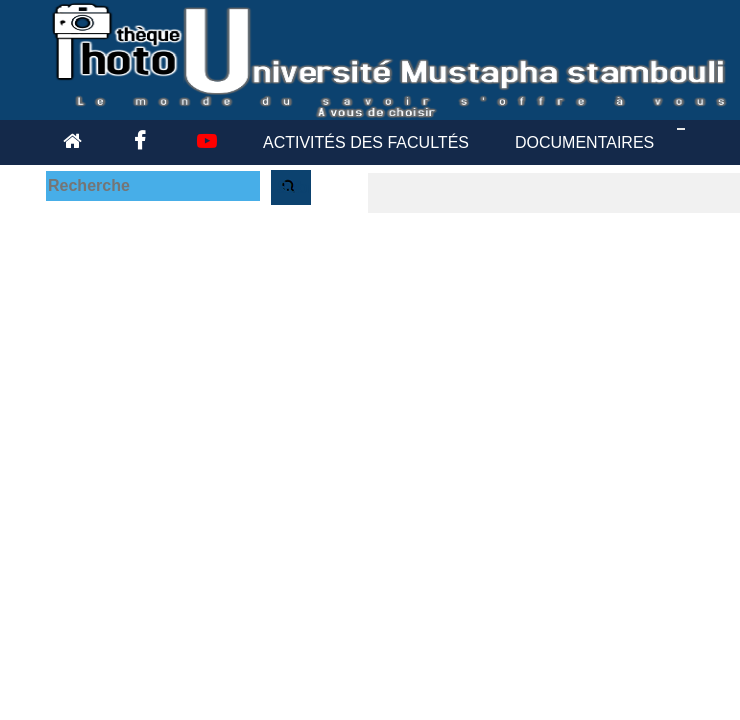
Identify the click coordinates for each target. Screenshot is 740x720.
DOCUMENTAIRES (584, 142)
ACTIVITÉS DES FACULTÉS (366, 142)
